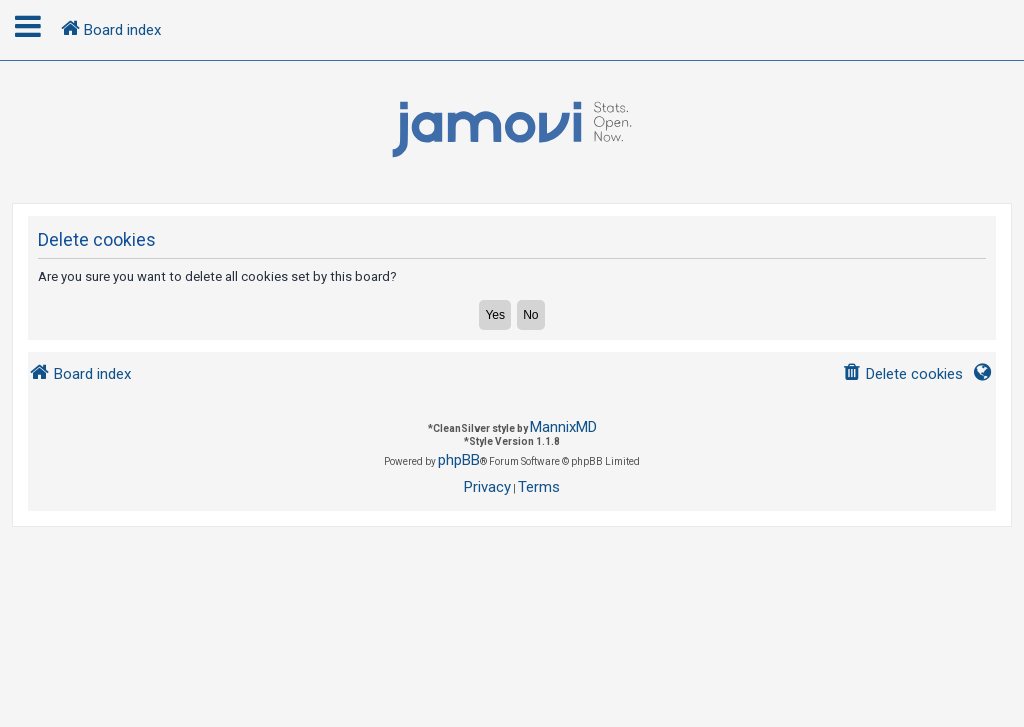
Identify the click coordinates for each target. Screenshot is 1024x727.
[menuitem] (902, 374)
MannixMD (563, 427)
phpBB (459, 460)
